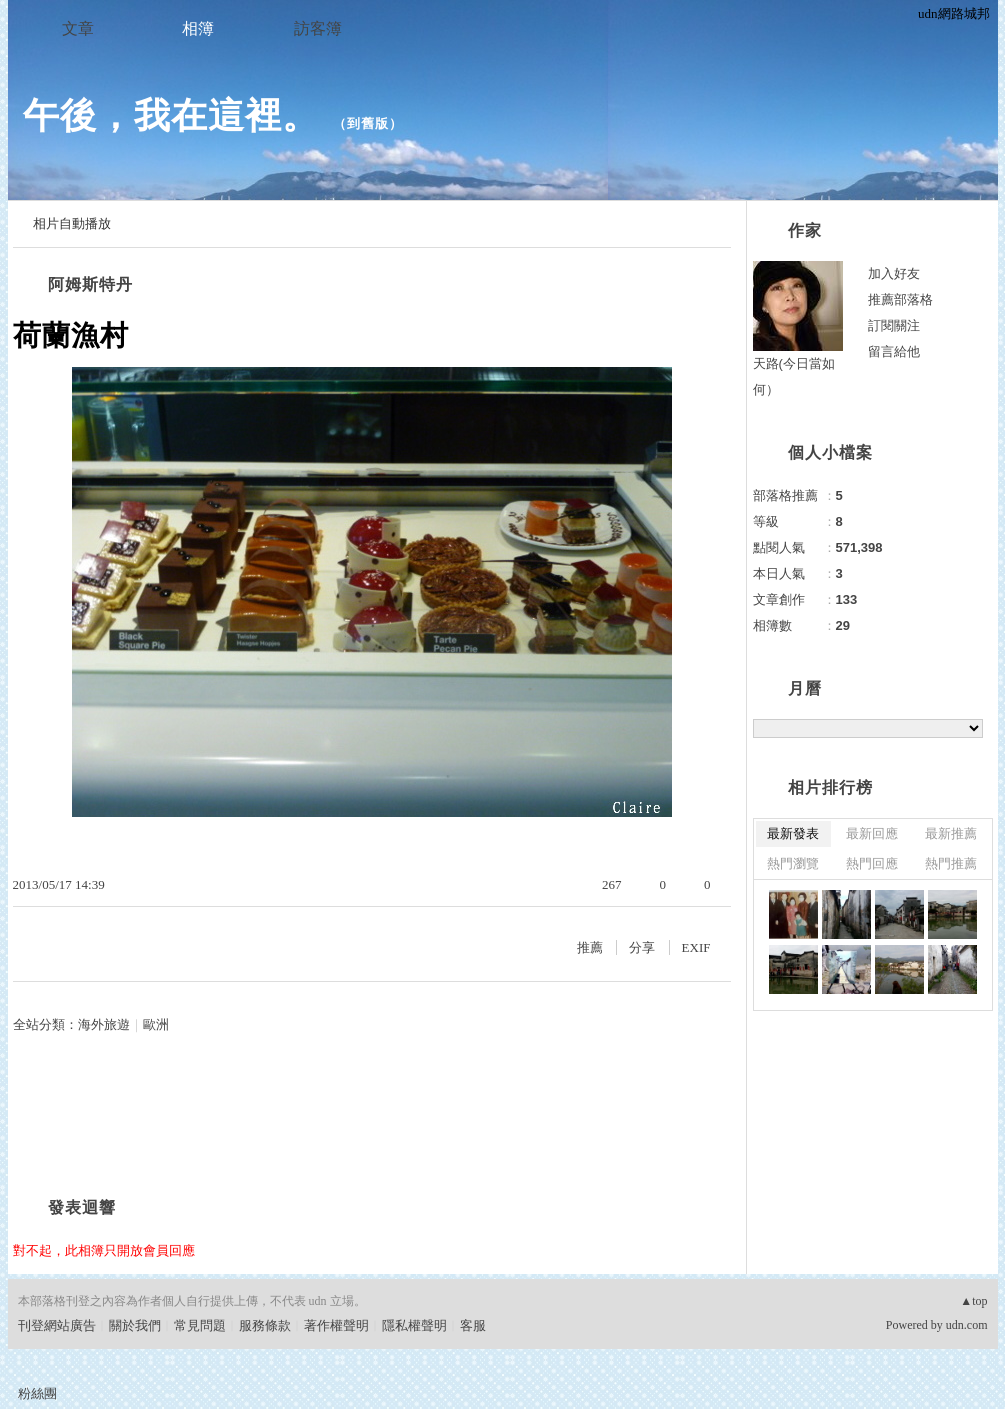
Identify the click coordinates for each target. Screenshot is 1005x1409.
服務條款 (265, 1325)
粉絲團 (37, 1393)
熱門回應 (872, 863)
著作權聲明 (336, 1325)
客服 (473, 1325)
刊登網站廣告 (57, 1325)
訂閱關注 (894, 325)
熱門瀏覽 (793, 863)
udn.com (967, 1325)
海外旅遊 (104, 1024)
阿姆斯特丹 (90, 284)
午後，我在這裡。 (171, 115)
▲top (973, 1301)
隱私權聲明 (414, 1325)
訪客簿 (318, 28)
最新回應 (872, 833)
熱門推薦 (951, 863)
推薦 (590, 947)
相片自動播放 (72, 223)
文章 (78, 28)
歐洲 (156, 1024)
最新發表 (793, 833)
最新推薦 (951, 833)
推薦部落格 (900, 299)
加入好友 (894, 273)
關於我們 (135, 1325)
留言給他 (894, 351)
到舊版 (368, 123)
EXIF (696, 947)
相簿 (198, 28)
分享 (642, 947)
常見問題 (200, 1325)
